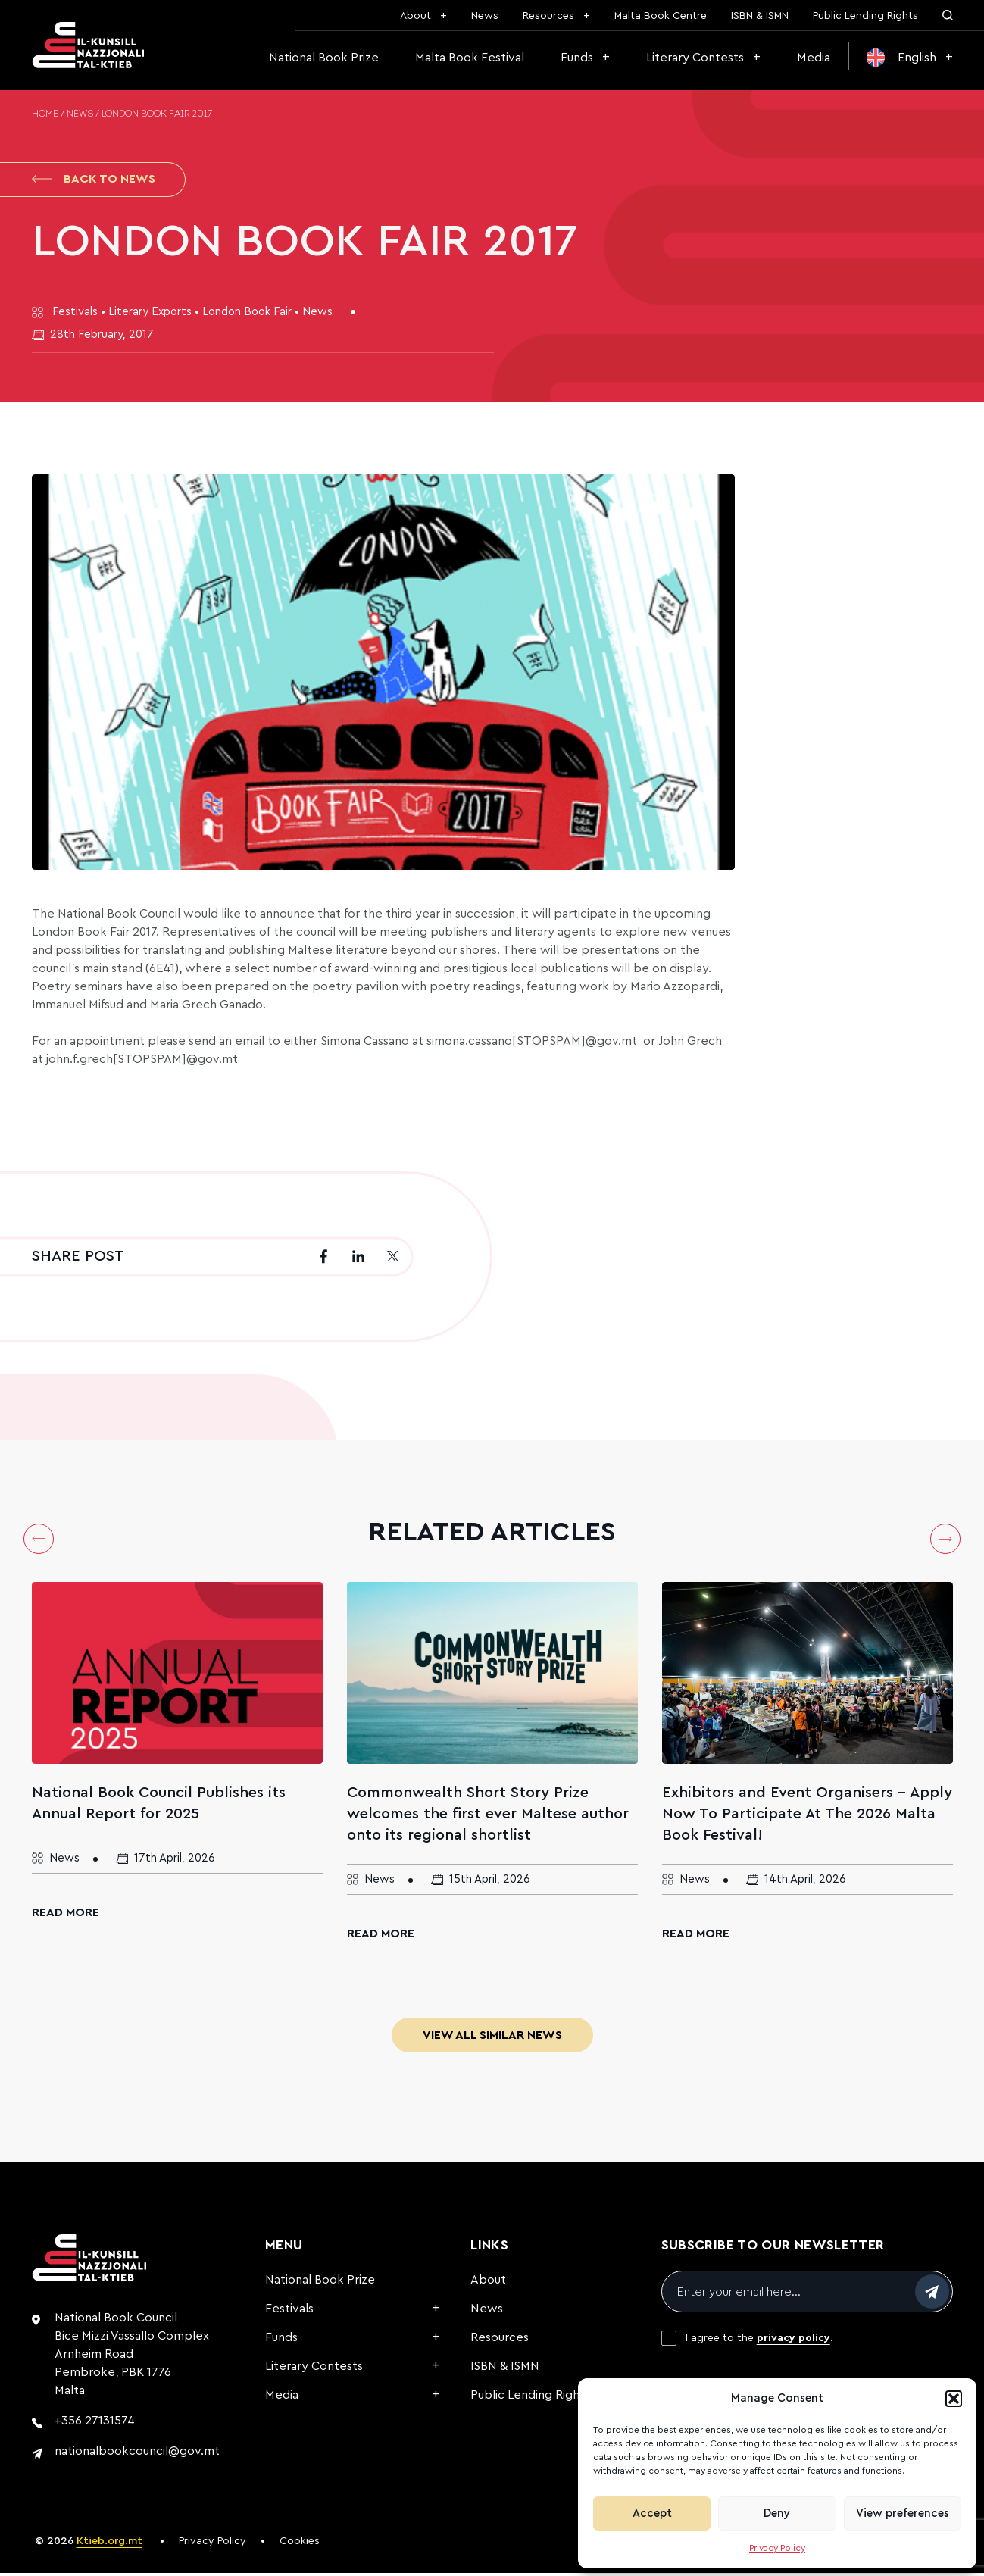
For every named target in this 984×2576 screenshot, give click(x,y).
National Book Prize (324, 58)
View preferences (902, 2513)
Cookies (300, 2544)
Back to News (93, 180)
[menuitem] (910, 57)
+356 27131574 (95, 2424)
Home (45, 114)
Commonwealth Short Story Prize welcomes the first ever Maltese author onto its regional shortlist (488, 1817)
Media (813, 58)
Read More (65, 1915)
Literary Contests (695, 58)
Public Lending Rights (865, 16)
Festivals (289, 2312)
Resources (548, 16)
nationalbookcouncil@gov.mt (137, 2454)
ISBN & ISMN (760, 16)
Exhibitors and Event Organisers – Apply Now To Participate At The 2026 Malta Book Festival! (807, 1817)
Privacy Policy (777, 2548)
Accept (652, 2513)
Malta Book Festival (469, 58)
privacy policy (793, 2341)
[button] (953, 2398)
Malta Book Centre (660, 16)
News (484, 16)
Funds (577, 58)
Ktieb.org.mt (109, 2544)
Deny (777, 2513)
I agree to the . (759, 2341)
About (415, 16)
